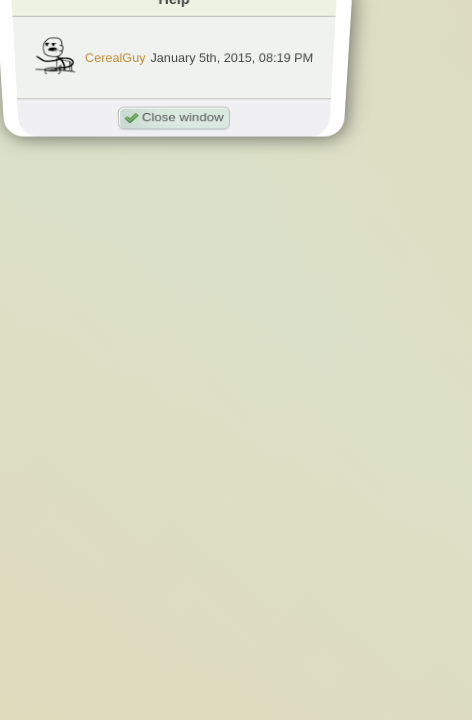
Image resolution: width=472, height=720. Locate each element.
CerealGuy (115, 57)
